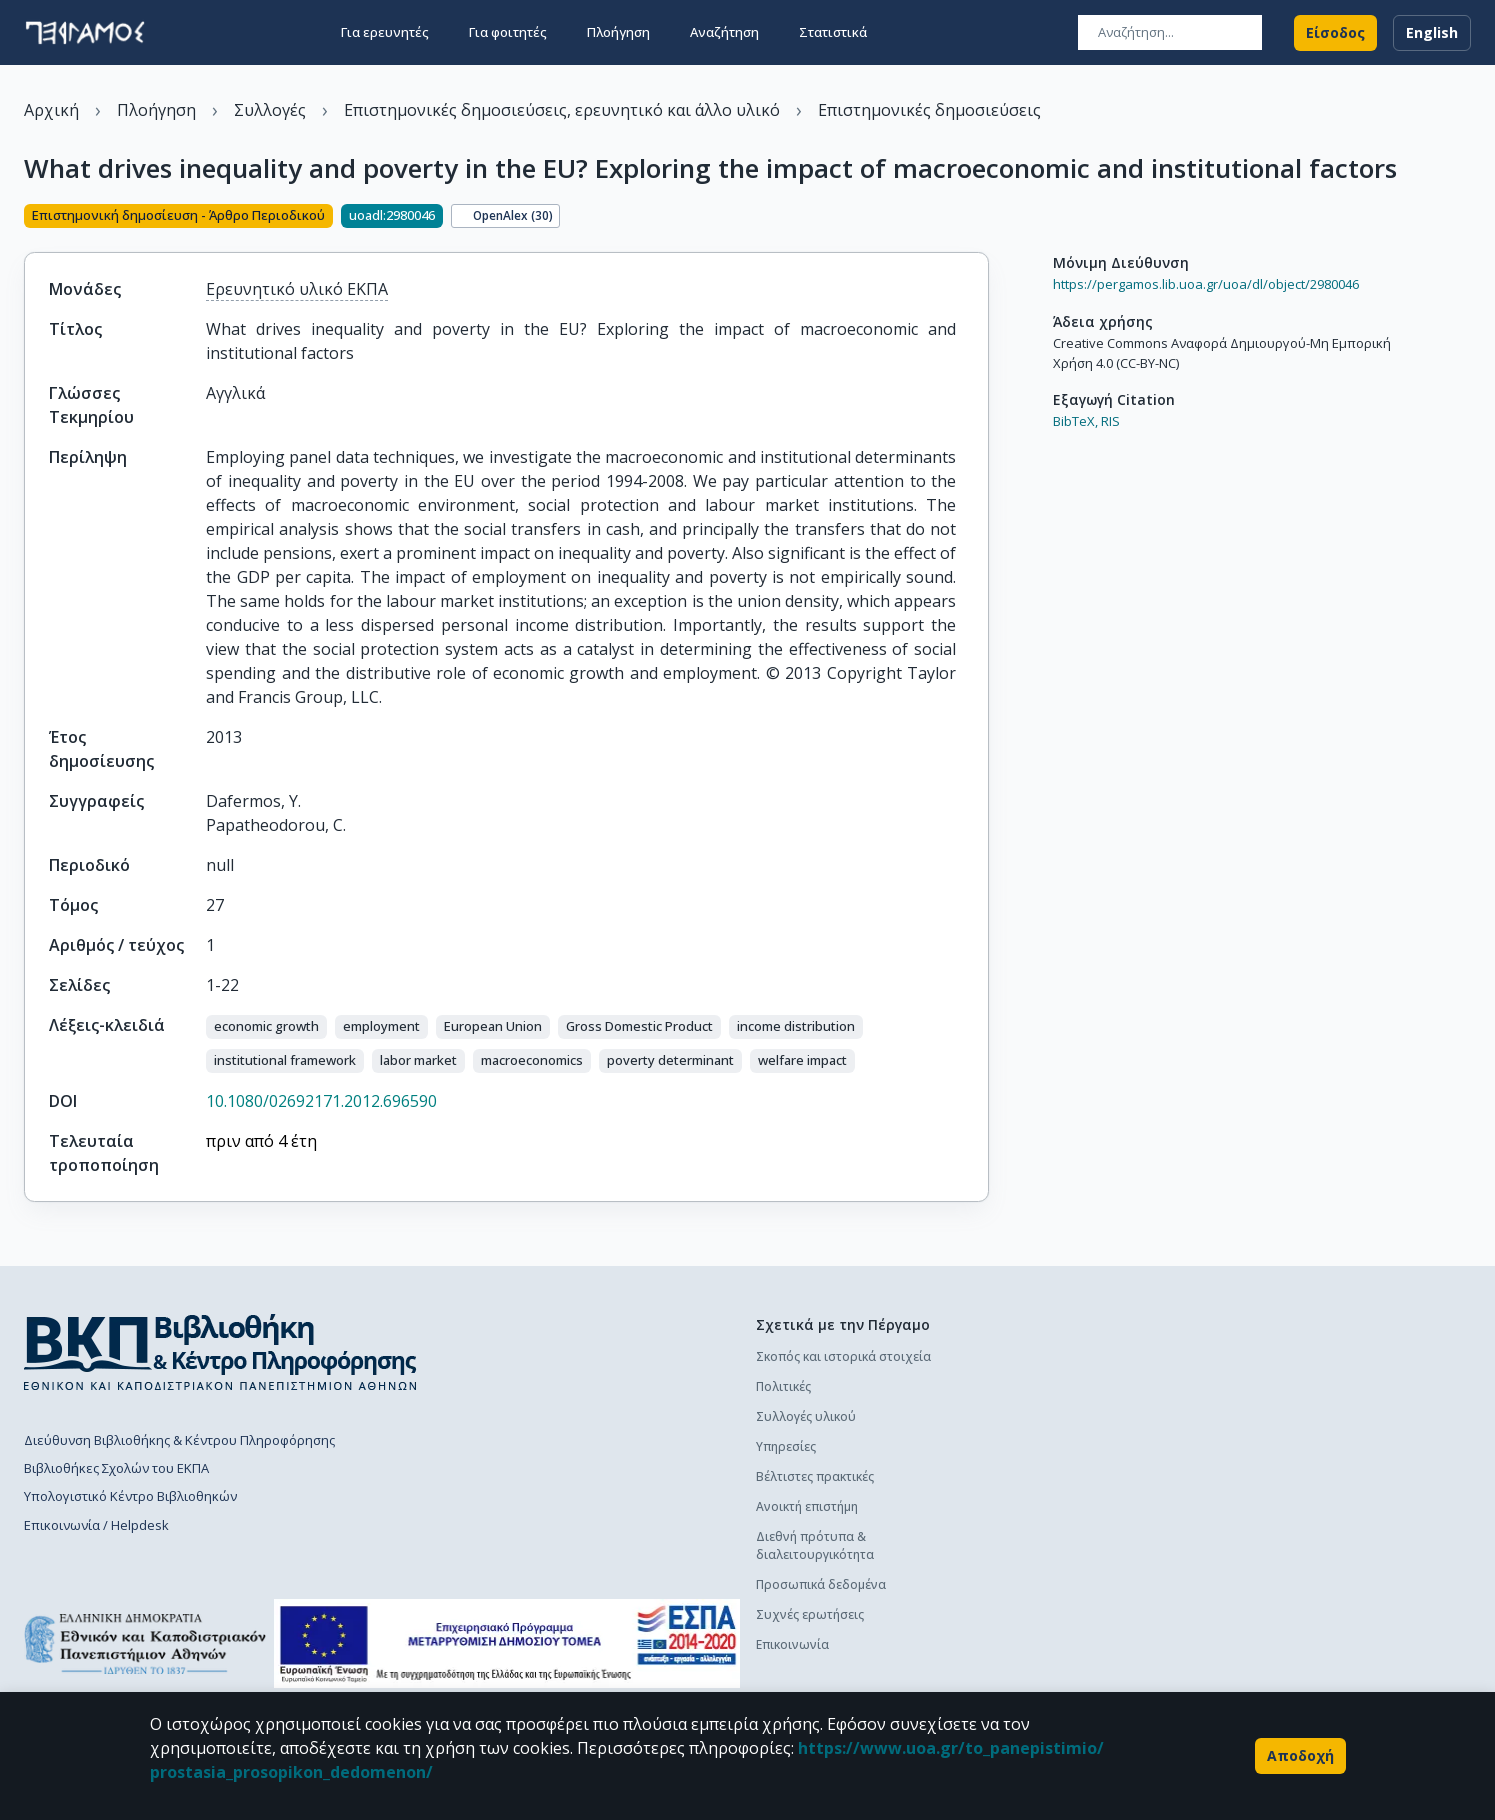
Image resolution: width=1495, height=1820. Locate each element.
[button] (266, 1027)
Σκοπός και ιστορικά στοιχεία (843, 1356)
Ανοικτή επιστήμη (807, 1506)
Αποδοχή (1300, 1756)
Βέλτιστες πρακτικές (815, 1476)
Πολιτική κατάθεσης (1052, 1378)
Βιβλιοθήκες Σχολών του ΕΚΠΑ (116, 1468)
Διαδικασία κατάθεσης (1060, 1408)
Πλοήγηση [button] (618, 32)
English (1432, 32)
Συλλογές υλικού (806, 1416)
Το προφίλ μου (1038, 1590)
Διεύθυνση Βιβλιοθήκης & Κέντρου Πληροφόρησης (179, 1440)
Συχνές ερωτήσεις (810, 1614)
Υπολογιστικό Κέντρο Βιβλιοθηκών (130, 1497)
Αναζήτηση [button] (724, 32)
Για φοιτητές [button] (508, 32)
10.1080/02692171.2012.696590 (321, 1101)
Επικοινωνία (792, 1644)
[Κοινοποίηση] (981, 218)
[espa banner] (507, 1644)
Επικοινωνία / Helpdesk (96, 1525)
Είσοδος (1335, 32)
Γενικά (1012, 1560)
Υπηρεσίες (786, 1446)
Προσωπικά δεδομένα (821, 1584)
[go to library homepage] (220, 1352)
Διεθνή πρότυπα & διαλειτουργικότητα (815, 1545)
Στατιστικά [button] (833, 32)
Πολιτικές (783, 1386)
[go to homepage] (85, 32)
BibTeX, (1075, 421)
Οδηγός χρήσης (1040, 1438)
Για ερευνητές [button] (385, 32)
